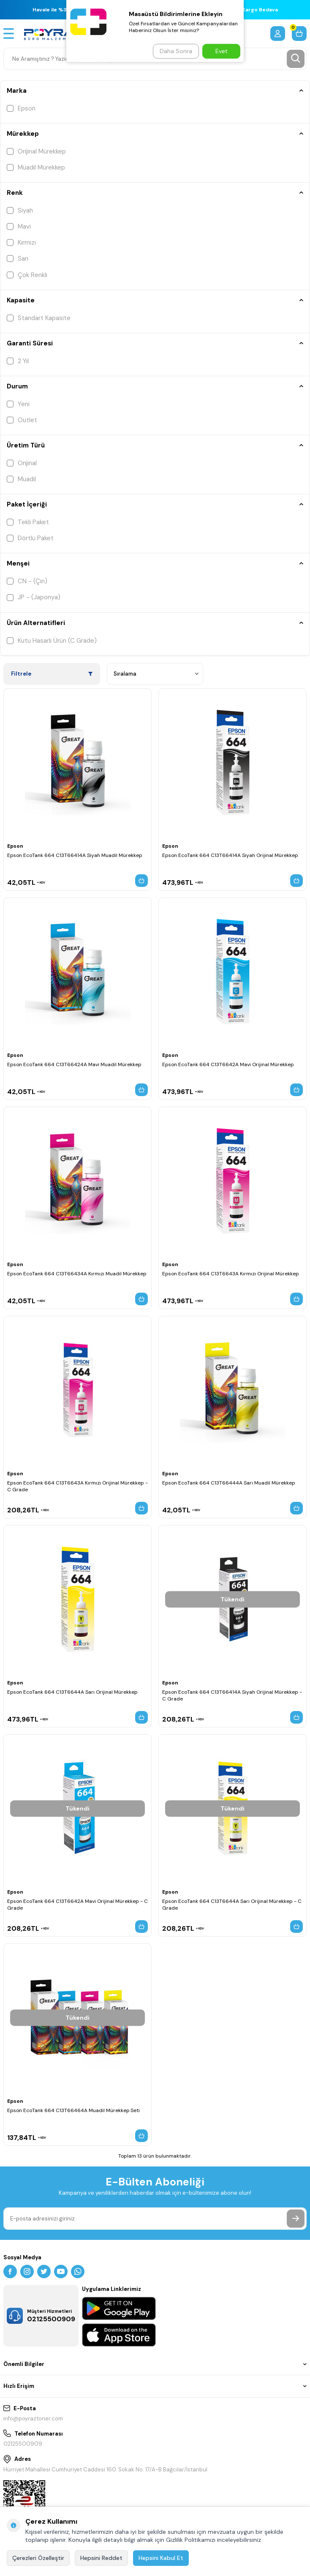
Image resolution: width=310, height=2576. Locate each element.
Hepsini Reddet (101, 2558)
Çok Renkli (27, 275)
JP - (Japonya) (33, 597)
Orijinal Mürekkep (36, 151)
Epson (21, 108)
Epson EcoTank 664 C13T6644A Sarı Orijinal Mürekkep (72, 1692)
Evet (221, 51)
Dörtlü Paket (30, 538)
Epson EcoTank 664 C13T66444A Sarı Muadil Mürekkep (228, 1482)
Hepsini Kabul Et (161, 2558)
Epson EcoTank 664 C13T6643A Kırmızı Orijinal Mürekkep (230, 1273)
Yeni (18, 404)
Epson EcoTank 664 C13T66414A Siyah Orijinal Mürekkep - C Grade (232, 1695)
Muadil (21, 479)
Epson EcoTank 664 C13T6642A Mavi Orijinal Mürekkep (228, 1064)
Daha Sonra (176, 51)
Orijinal (22, 463)
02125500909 (22, 2443)
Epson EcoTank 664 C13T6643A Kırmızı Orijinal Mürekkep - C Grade (77, 1486)
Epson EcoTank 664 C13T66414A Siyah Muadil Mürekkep (74, 855)
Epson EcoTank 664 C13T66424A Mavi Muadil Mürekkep (74, 1064)
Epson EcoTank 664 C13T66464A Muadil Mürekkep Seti (73, 2110)
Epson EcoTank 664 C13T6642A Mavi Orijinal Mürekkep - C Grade (77, 1904)
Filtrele (51, 673)
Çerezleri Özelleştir (38, 2558)
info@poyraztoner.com (33, 2418)
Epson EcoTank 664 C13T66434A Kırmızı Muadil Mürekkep (77, 1273)
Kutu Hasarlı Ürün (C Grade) (52, 640)
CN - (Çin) (27, 581)
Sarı (17, 258)
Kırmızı (21, 242)
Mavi (19, 226)
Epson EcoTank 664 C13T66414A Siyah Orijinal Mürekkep (230, 855)
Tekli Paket (28, 522)
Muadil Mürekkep (36, 167)
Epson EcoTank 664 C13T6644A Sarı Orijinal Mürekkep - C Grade (232, 1904)
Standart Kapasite (39, 318)
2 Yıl (18, 361)
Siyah (20, 210)
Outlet (22, 420)
